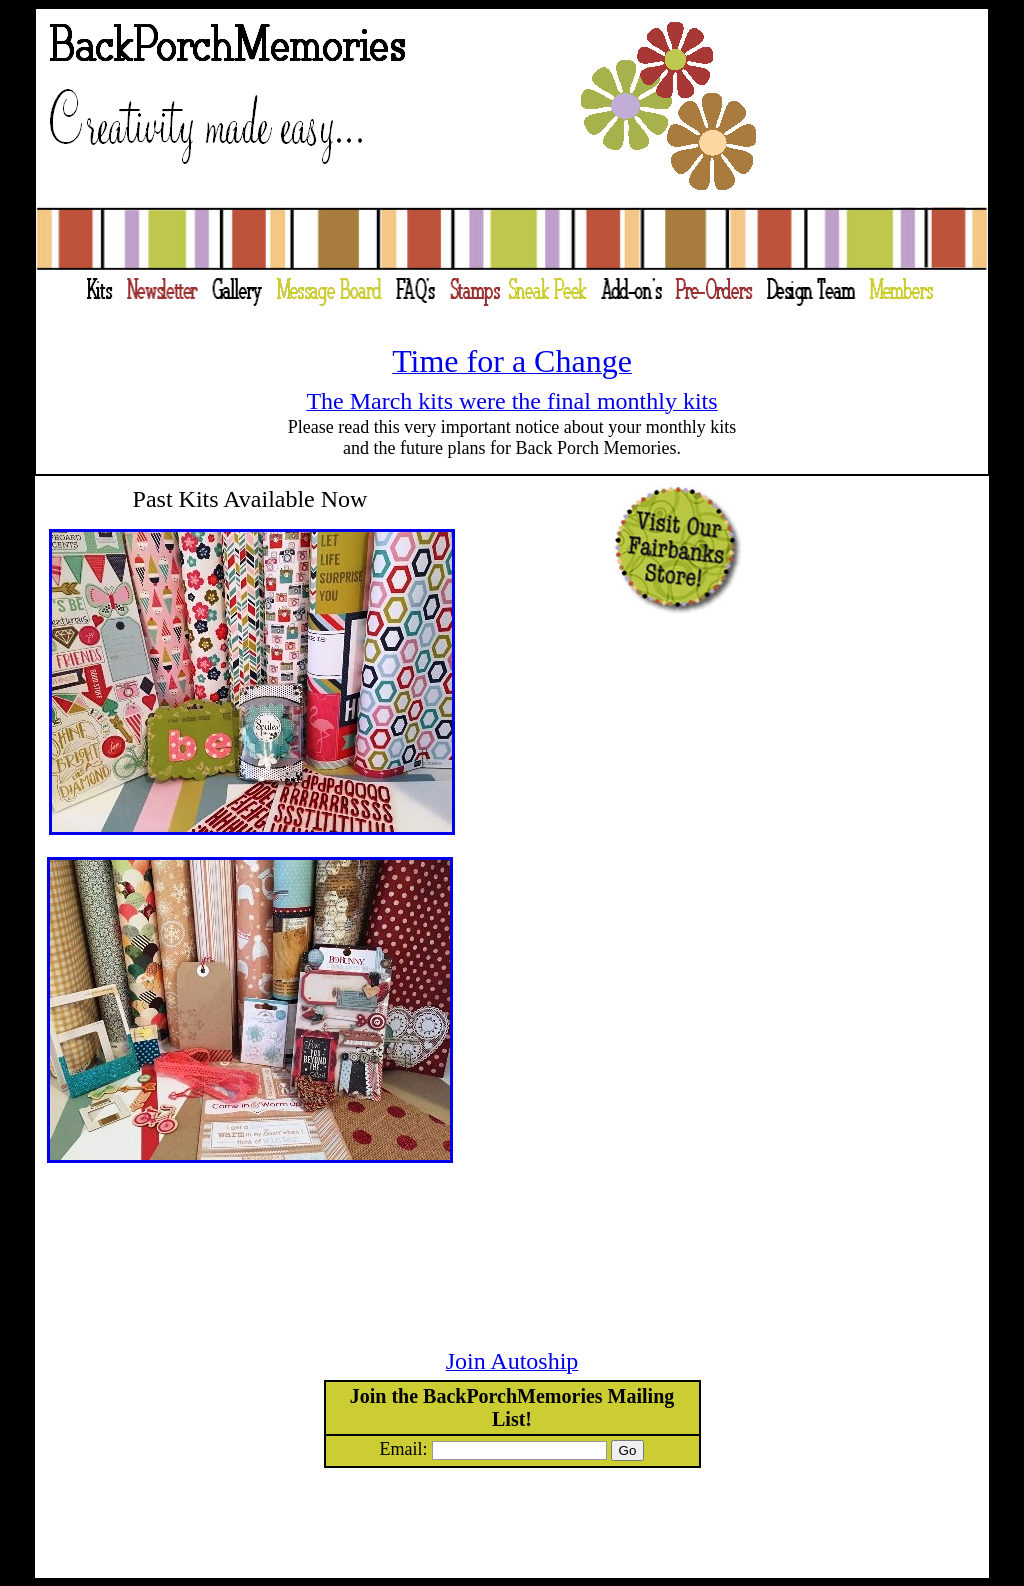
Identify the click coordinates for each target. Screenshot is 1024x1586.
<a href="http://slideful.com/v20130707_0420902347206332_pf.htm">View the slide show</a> (730, 907)
